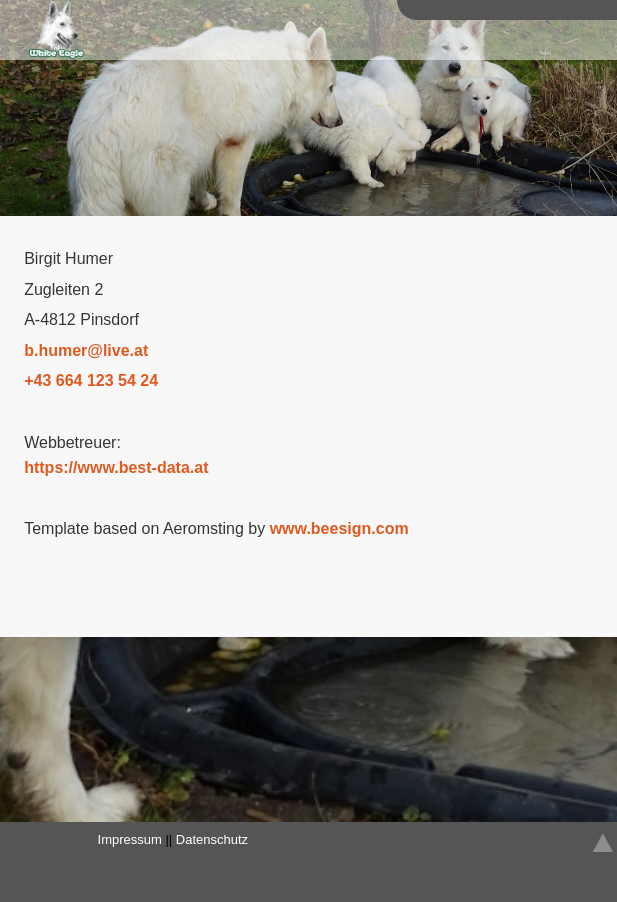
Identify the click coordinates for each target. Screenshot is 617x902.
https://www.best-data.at (116, 467)
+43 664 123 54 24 (91, 380)
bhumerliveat (86, 350)
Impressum (130, 839)
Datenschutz (212, 839)
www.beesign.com (339, 528)
